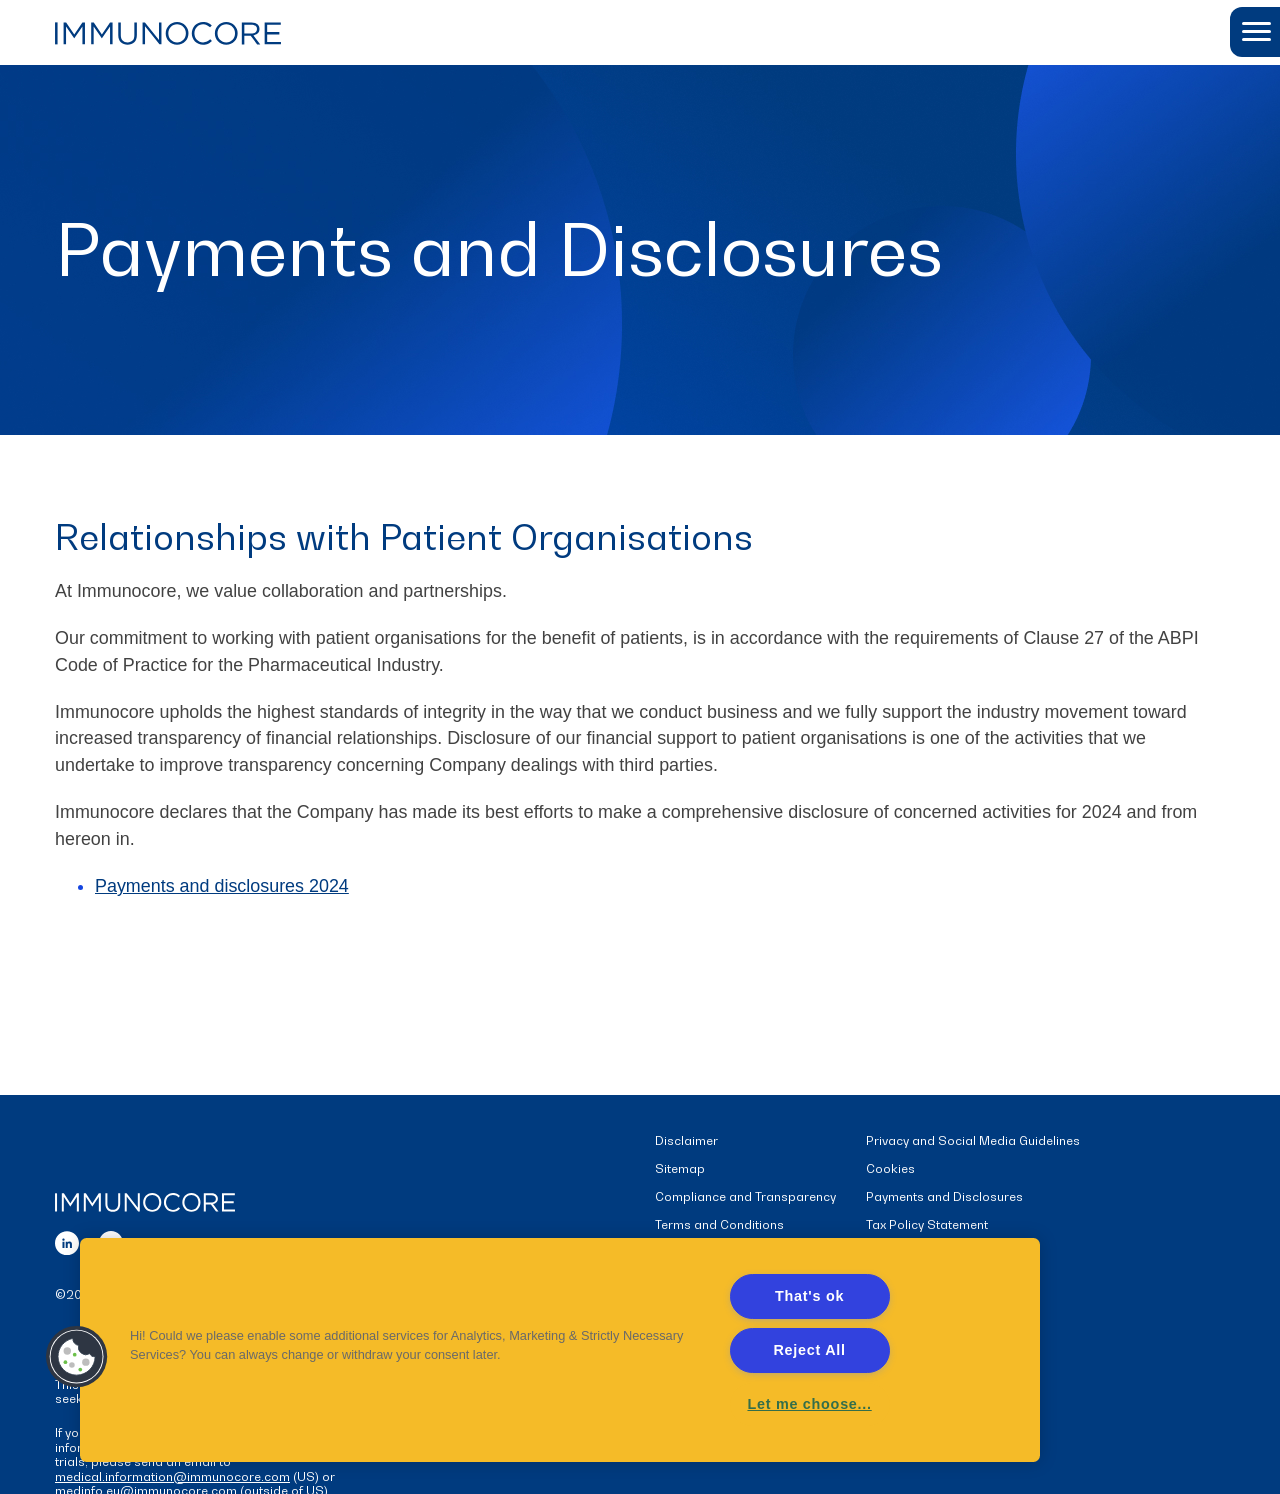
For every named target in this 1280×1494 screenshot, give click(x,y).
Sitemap (680, 1169)
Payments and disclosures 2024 (222, 887)
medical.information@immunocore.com (172, 1476)
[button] (1255, 32)
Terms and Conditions (719, 1225)
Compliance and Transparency (745, 1197)
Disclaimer (686, 1141)
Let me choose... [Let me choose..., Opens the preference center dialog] (809, 1404)
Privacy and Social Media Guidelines (973, 1141)
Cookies (890, 1169)
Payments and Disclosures (944, 1197)
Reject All (809, 1350)
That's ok (809, 1296)
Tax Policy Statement (927, 1225)
